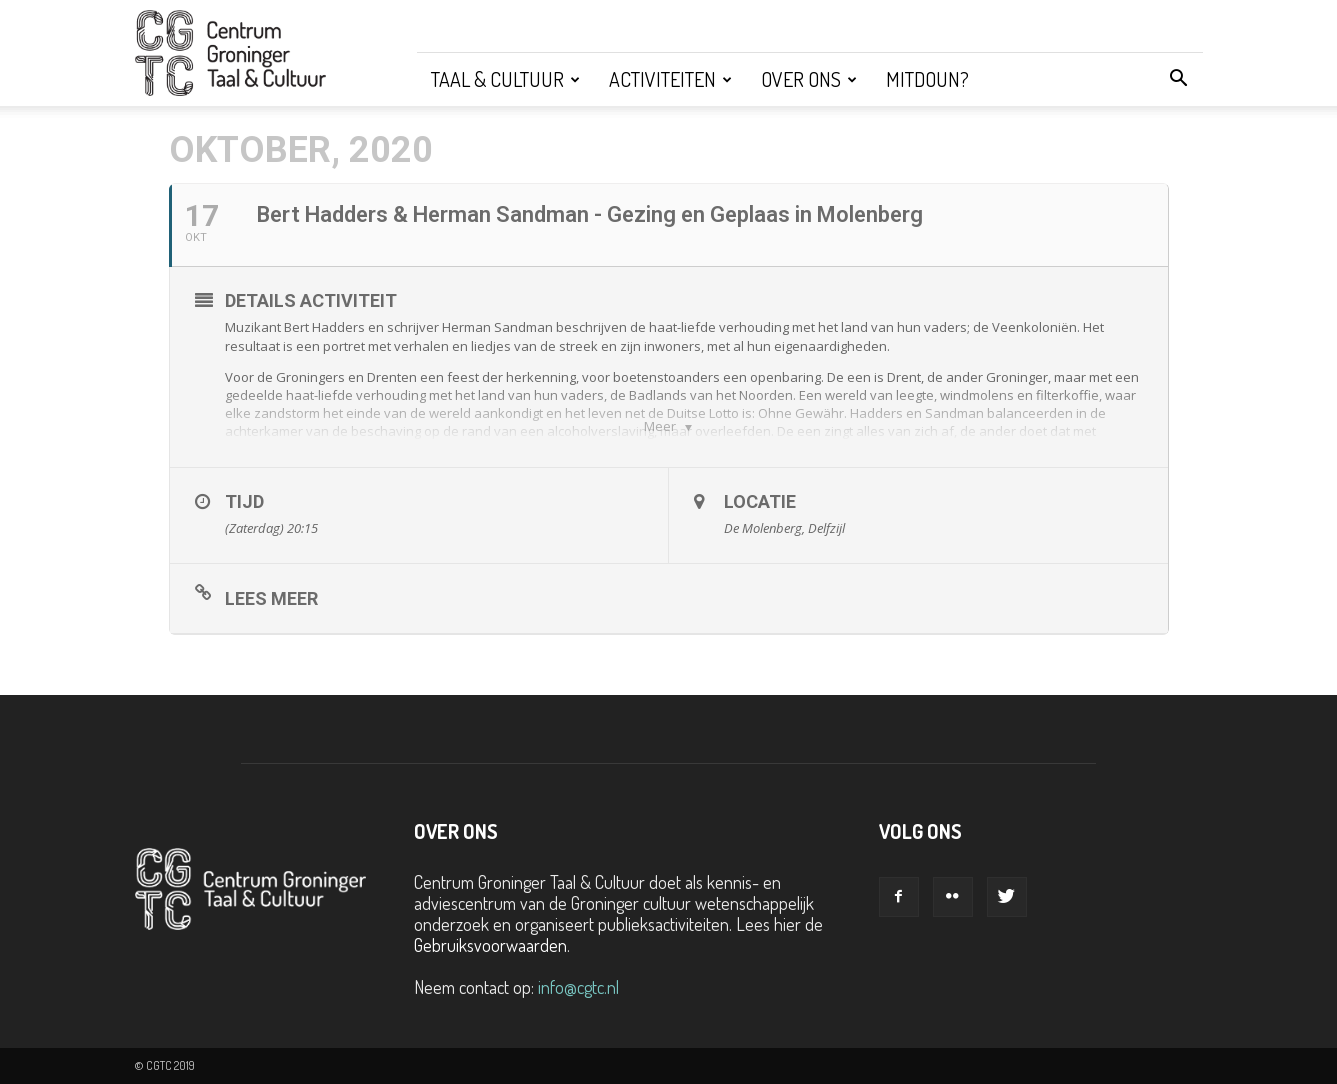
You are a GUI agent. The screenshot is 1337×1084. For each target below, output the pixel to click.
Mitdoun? (927, 79)
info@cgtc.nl (578, 987)
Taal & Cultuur (505, 79)
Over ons (809, 79)
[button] (1179, 79)
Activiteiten (670, 79)
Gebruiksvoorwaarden (490, 945)
